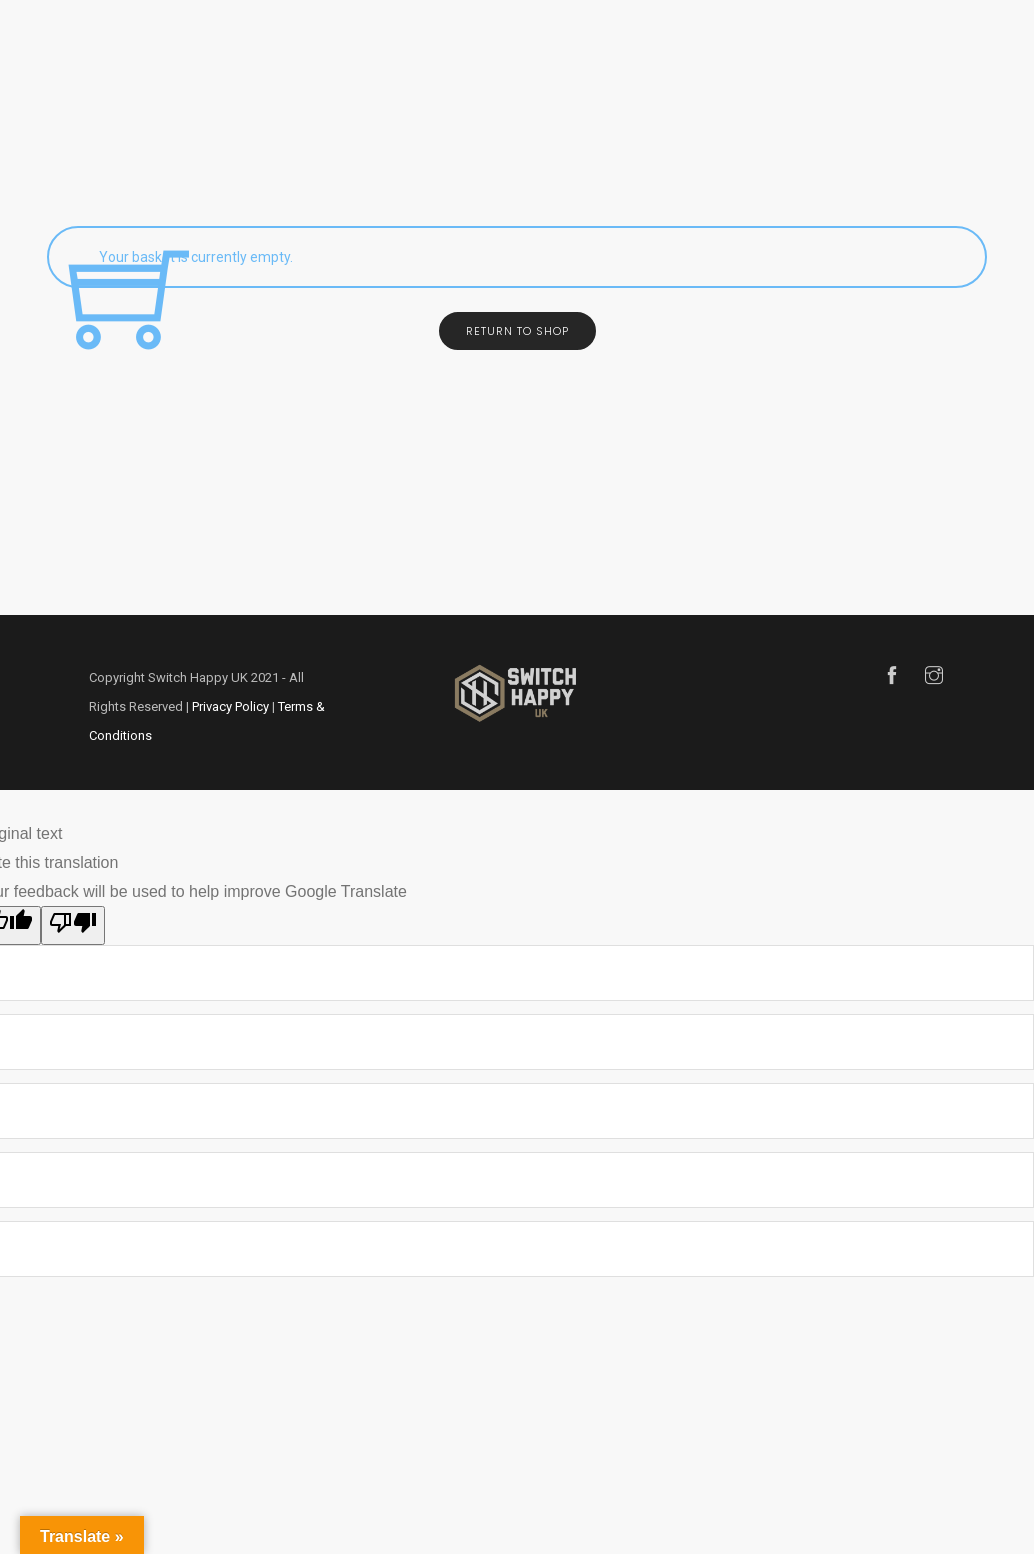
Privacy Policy (230, 706)
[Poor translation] (73, 925)
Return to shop (517, 331)
